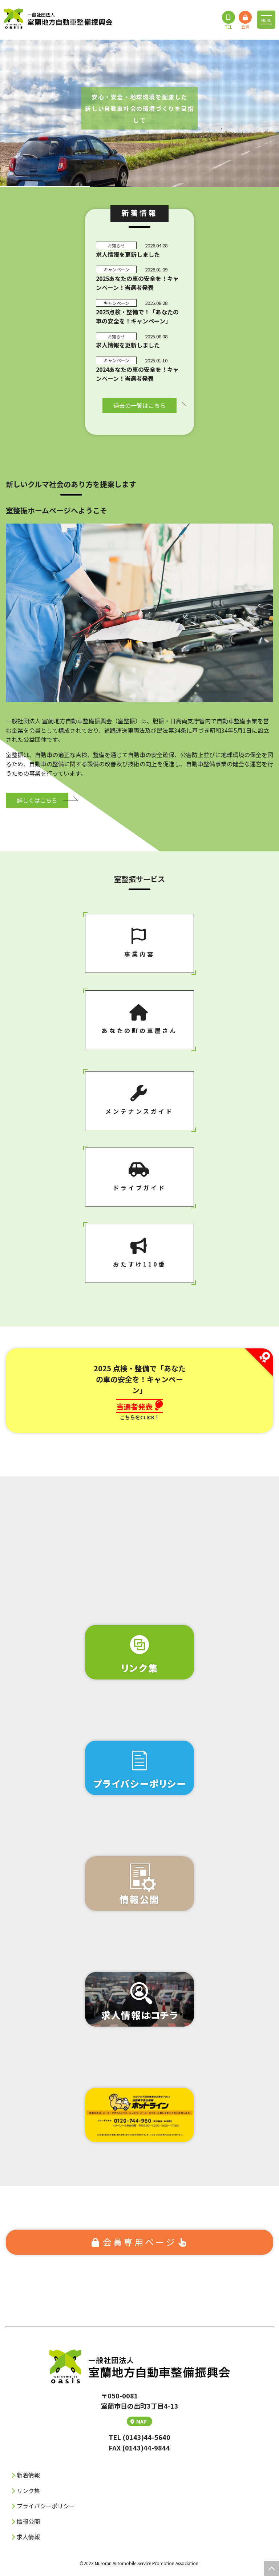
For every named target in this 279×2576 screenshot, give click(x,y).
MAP (138, 2421)
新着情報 (28, 2474)
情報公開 (28, 2521)
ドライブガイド (139, 1176)
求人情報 (28, 2536)
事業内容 (139, 943)
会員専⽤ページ (140, 2241)
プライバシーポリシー (46, 2505)
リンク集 (28, 2490)
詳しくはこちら (37, 800)
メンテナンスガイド (139, 1100)
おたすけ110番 (139, 1253)
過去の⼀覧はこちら (139, 405)
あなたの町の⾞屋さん (139, 1019)
